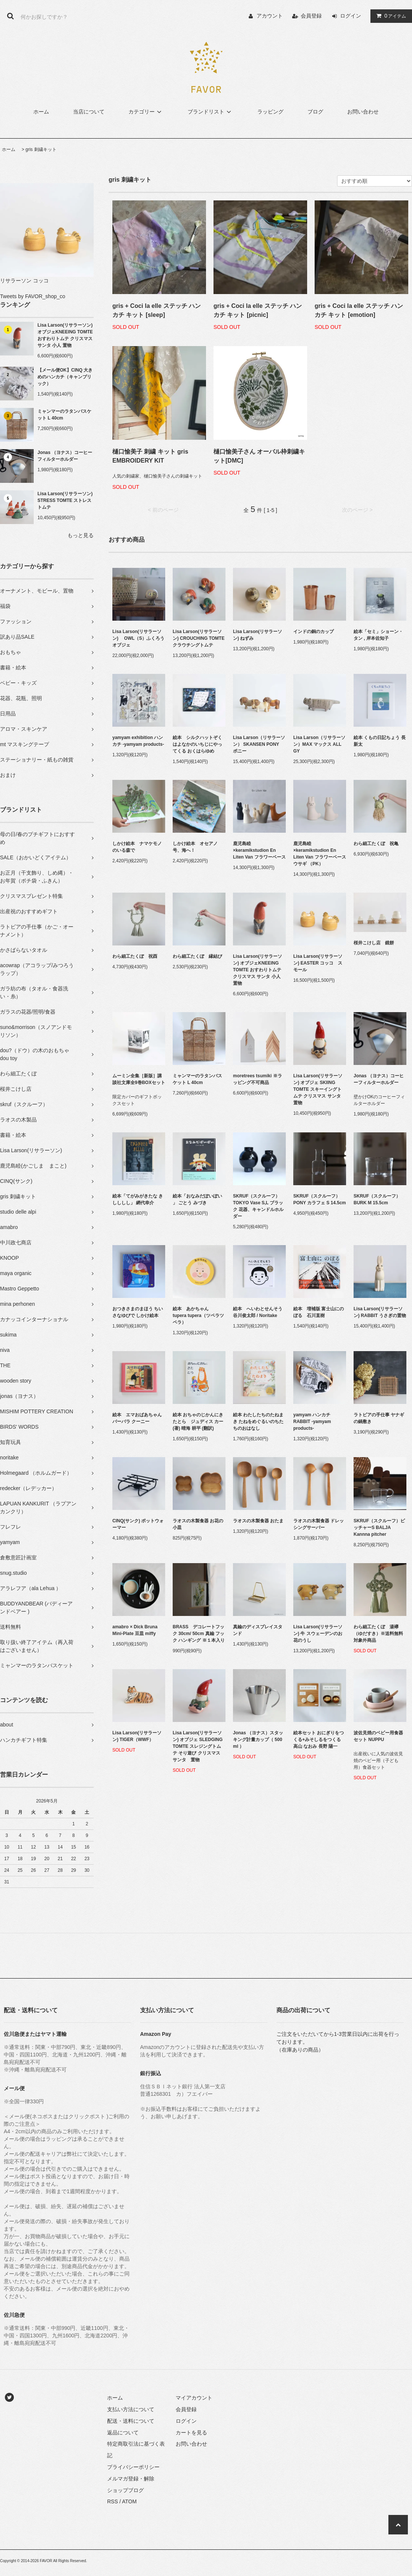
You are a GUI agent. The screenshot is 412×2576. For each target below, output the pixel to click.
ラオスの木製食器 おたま (258, 1520)
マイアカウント (194, 2398)
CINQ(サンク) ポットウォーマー (138, 1524)
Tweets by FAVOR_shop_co (32, 296)
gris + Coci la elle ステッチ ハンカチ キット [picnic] (257, 310)
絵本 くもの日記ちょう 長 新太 (380, 741)
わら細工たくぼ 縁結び (197, 956)
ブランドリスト (210, 112)
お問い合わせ (363, 112)
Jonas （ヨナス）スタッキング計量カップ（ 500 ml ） (258, 1739)
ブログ (315, 112)
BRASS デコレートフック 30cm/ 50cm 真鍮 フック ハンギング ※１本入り (199, 1633)
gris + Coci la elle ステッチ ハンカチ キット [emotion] (359, 310)
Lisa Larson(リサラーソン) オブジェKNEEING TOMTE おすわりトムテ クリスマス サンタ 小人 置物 (65, 335)
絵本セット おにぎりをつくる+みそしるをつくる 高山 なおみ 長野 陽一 (319, 1739)
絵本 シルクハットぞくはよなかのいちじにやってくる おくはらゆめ (197, 744)
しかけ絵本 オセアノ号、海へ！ (195, 847)
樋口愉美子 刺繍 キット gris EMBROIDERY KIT (150, 456)
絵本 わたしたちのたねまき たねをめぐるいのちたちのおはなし (258, 1421)
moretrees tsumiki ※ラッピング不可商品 (257, 1079)
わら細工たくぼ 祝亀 (376, 843)
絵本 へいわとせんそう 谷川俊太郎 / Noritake (259, 1312)
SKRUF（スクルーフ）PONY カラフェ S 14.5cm (319, 1199)
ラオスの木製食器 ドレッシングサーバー (318, 1524)
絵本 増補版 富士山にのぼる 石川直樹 (318, 1312)
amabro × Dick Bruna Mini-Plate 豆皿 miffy (134, 1630)
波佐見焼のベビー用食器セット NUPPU (378, 1736)
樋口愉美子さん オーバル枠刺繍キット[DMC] (259, 456)
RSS (112, 2501)
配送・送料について (130, 2421)
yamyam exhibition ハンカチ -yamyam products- (138, 741)
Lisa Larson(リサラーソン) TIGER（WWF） (136, 1736)
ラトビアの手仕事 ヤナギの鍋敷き (379, 1418)
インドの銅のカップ (313, 631)
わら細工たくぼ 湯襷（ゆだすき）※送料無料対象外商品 (378, 1633)
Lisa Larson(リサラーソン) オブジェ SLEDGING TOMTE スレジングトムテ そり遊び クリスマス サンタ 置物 (197, 1746)
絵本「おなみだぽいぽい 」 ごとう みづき (197, 1199)
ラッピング (270, 112)
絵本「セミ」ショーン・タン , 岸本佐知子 (378, 635)
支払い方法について (130, 2409)
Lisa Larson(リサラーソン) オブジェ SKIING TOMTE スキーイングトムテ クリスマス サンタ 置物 (319, 1089)
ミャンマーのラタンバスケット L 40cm (64, 415)
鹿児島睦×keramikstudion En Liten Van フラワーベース (259, 850)
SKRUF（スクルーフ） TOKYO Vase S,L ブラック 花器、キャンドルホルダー (258, 1206)
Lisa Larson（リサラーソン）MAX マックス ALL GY (319, 744)
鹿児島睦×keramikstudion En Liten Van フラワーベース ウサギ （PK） (319, 853)
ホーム (41, 112)
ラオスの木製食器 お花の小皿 (198, 1524)
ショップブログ (125, 2490)
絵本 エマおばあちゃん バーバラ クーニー (138, 1418)
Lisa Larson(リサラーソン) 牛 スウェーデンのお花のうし (317, 1633)
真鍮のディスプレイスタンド (257, 1630)
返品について (123, 2433)
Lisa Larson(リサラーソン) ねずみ (257, 635)
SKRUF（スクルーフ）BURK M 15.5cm (377, 1199)
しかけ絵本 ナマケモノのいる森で (137, 847)
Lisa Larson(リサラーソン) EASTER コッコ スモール (317, 963)
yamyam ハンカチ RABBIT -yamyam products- (312, 1421)
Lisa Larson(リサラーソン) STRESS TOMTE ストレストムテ (65, 500)
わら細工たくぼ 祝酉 (134, 956)
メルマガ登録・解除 (130, 2479)
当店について (88, 112)
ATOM (129, 2501)
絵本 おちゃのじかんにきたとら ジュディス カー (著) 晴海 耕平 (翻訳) (198, 1421)
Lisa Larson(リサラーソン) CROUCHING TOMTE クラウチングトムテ (198, 638)
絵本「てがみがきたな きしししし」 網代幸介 (137, 1199)
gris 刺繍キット (41, 149)
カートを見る (191, 2433)
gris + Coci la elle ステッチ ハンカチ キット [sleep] (156, 310)
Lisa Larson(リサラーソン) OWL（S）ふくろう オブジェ (138, 638)
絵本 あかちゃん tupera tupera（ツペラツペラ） (198, 1315)
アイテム (389, 16)
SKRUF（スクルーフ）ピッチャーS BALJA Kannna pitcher (379, 1527)
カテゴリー (146, 112)
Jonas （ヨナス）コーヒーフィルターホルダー (64, 456)
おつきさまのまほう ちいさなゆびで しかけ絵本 (137, 1312)
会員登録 (311, 16)
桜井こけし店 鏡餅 (374, 942)
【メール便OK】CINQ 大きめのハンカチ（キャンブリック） (65, 376)
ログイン (350, 16)
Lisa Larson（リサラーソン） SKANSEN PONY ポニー (259, 744)
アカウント (270, 16)
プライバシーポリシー (133, 2467)
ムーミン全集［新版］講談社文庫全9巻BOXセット (138, 1079)
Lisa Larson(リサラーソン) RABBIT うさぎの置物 (380, 1312)
